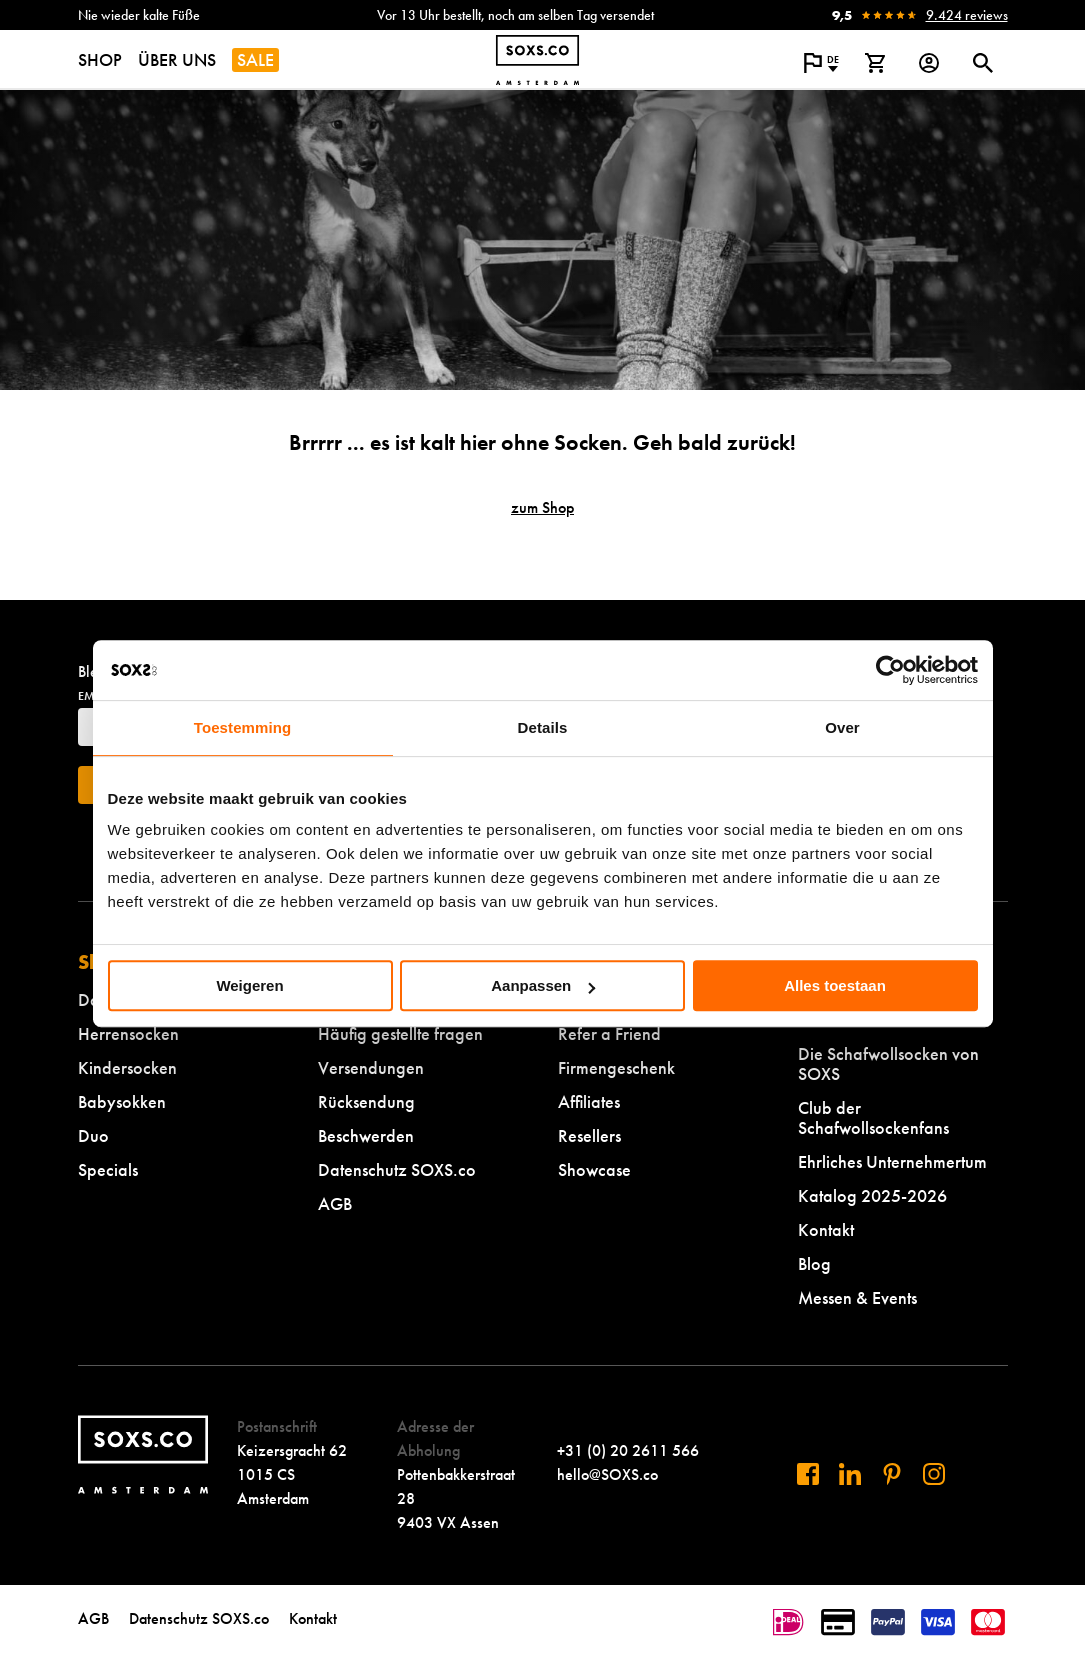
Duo (93, 1135)
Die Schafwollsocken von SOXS (888, 1063)
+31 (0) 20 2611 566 (628, 1450)
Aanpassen (543, 985)
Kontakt (826, 1229)
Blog (814, 1263)
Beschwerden (366, 1135)
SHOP (100, 59)
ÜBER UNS (177, 59)
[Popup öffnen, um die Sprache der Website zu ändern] (821, 63)
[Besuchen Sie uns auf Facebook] (808, 1474)
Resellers (589, 1135)
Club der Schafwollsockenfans (873, 1117)
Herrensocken (128, 1033)
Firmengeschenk (616, 1067)
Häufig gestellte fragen (400, 1033)
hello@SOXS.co (607, 1474)
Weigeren (249, 985)
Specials (108, 1169)
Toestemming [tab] (243, 727)
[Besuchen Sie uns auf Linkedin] (850, 1474)
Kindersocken (127, 1067)
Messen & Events (857, 1297)
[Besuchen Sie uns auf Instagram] (934, 1474)
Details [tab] (543, 727)
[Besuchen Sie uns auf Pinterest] (892, 1474)
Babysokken (122, 1101)
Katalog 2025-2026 (872, 1195)
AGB (335, 1203)
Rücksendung (366, 1101)
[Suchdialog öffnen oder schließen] (983, 63)
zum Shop (542, 507)
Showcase (594, 1169)
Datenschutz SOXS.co (397, 1169)
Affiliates (589, 1101)
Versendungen (371, 1067)
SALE (255, 59)
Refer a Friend (609, 1033)
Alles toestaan (835, 985)
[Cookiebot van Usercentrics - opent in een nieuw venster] (890, 670)
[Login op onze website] (929, 63)
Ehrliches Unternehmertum (892, 1161)
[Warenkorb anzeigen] (875, 63)
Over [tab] (842, 727)
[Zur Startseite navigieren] (537, 60)
